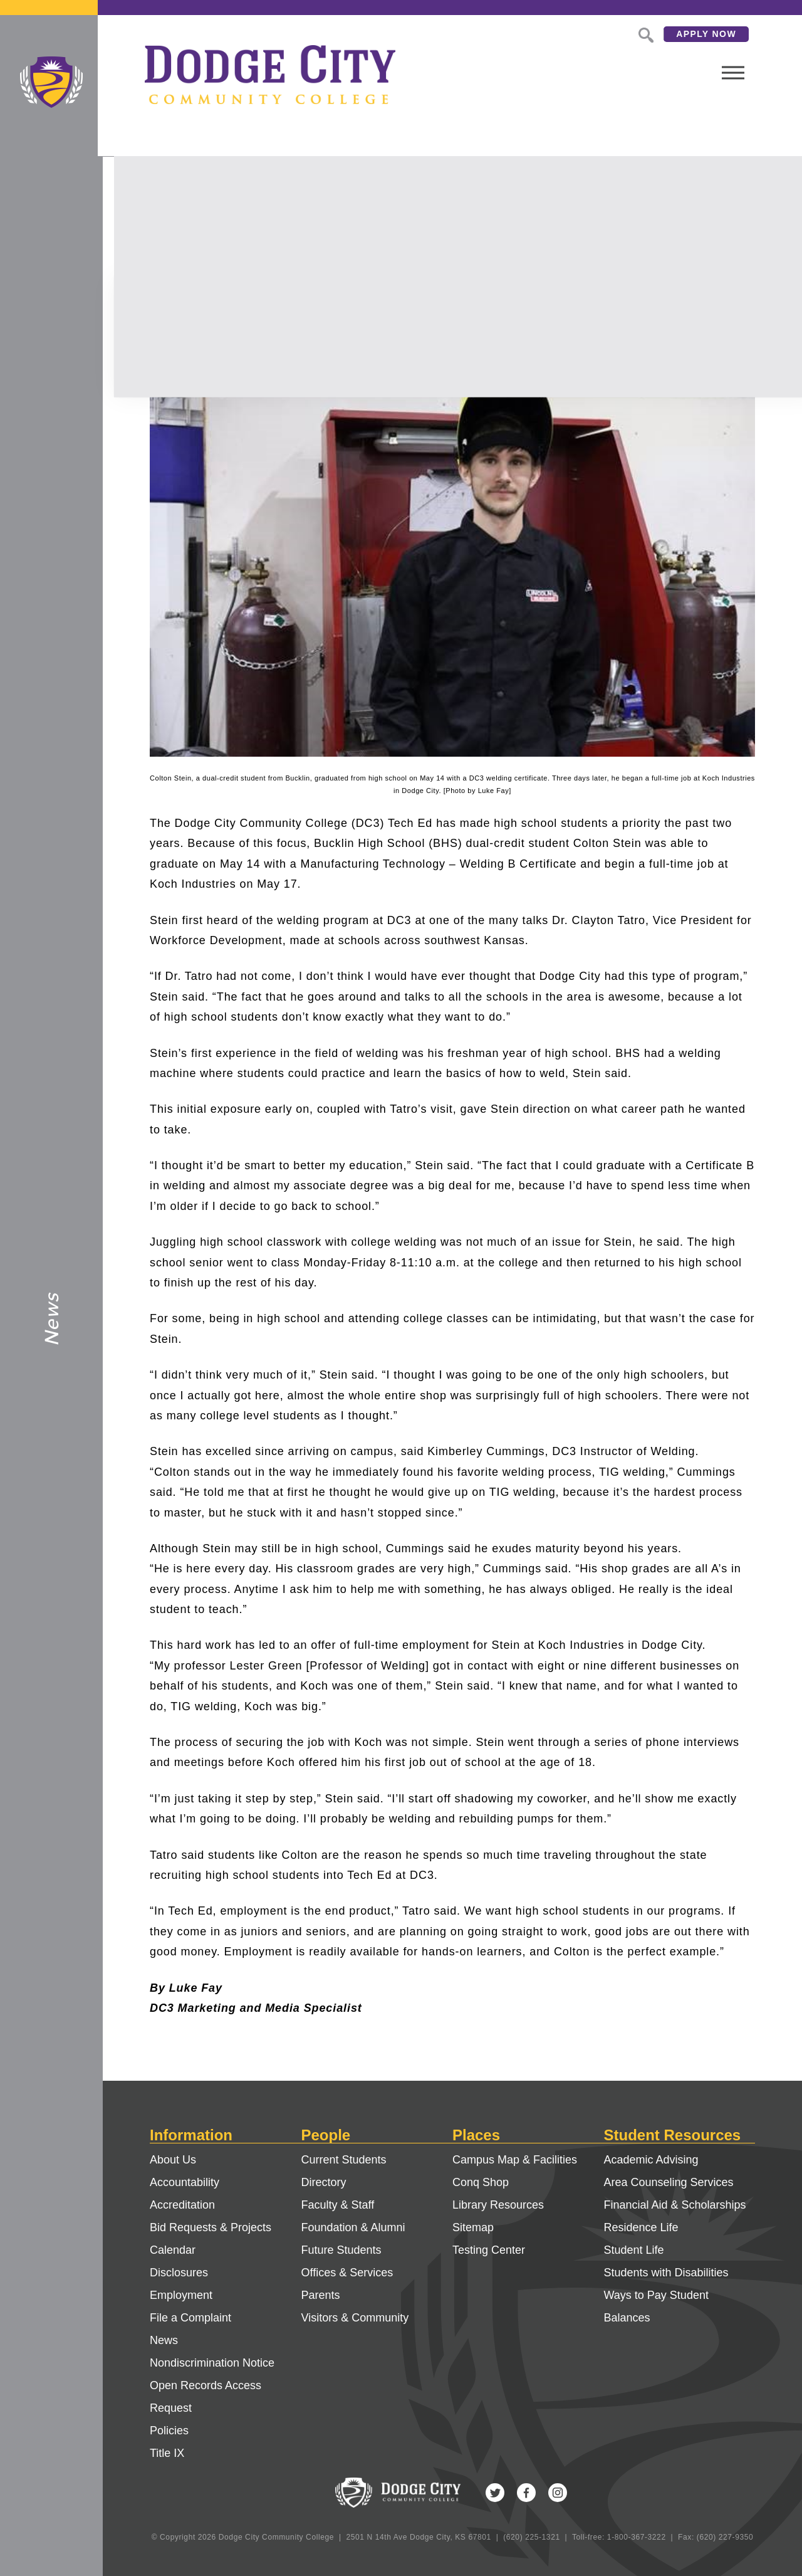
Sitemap (473, 2227)
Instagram (557, 2492)
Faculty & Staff (338, 2205)
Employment (181, 2295)
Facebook (526, 2492)
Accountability (184, 2182)
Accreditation (182, 2205)
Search (598, 34)
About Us (173, 2159)
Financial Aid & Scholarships (675, 2205)
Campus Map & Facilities (514, 2159)
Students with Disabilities (666, 2272)
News (164, 2340)
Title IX (167, 2453)
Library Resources (498, 2205)
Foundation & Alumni (353, 2227)
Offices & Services (347, 2272)
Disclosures (179, 2272)
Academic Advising (651, 2159)
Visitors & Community (355, 2317)
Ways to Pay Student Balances (656, 2306)
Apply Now (660, 34)
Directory (323, 2182)
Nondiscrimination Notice (212, 2363)
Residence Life (641, 2227)
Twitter (495, 2492)
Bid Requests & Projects (210, 2227)
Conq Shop (480, 2182)
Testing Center (488, 2250)
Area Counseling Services (669, 2182)
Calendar (172, 2250)
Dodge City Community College (51, 82)
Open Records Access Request (205, 2396)
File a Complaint (190, 2317)
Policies (169, 2430)
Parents (320, 2295)
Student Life (634, 2250)
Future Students (341, 2250)
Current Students (344, 2159)
